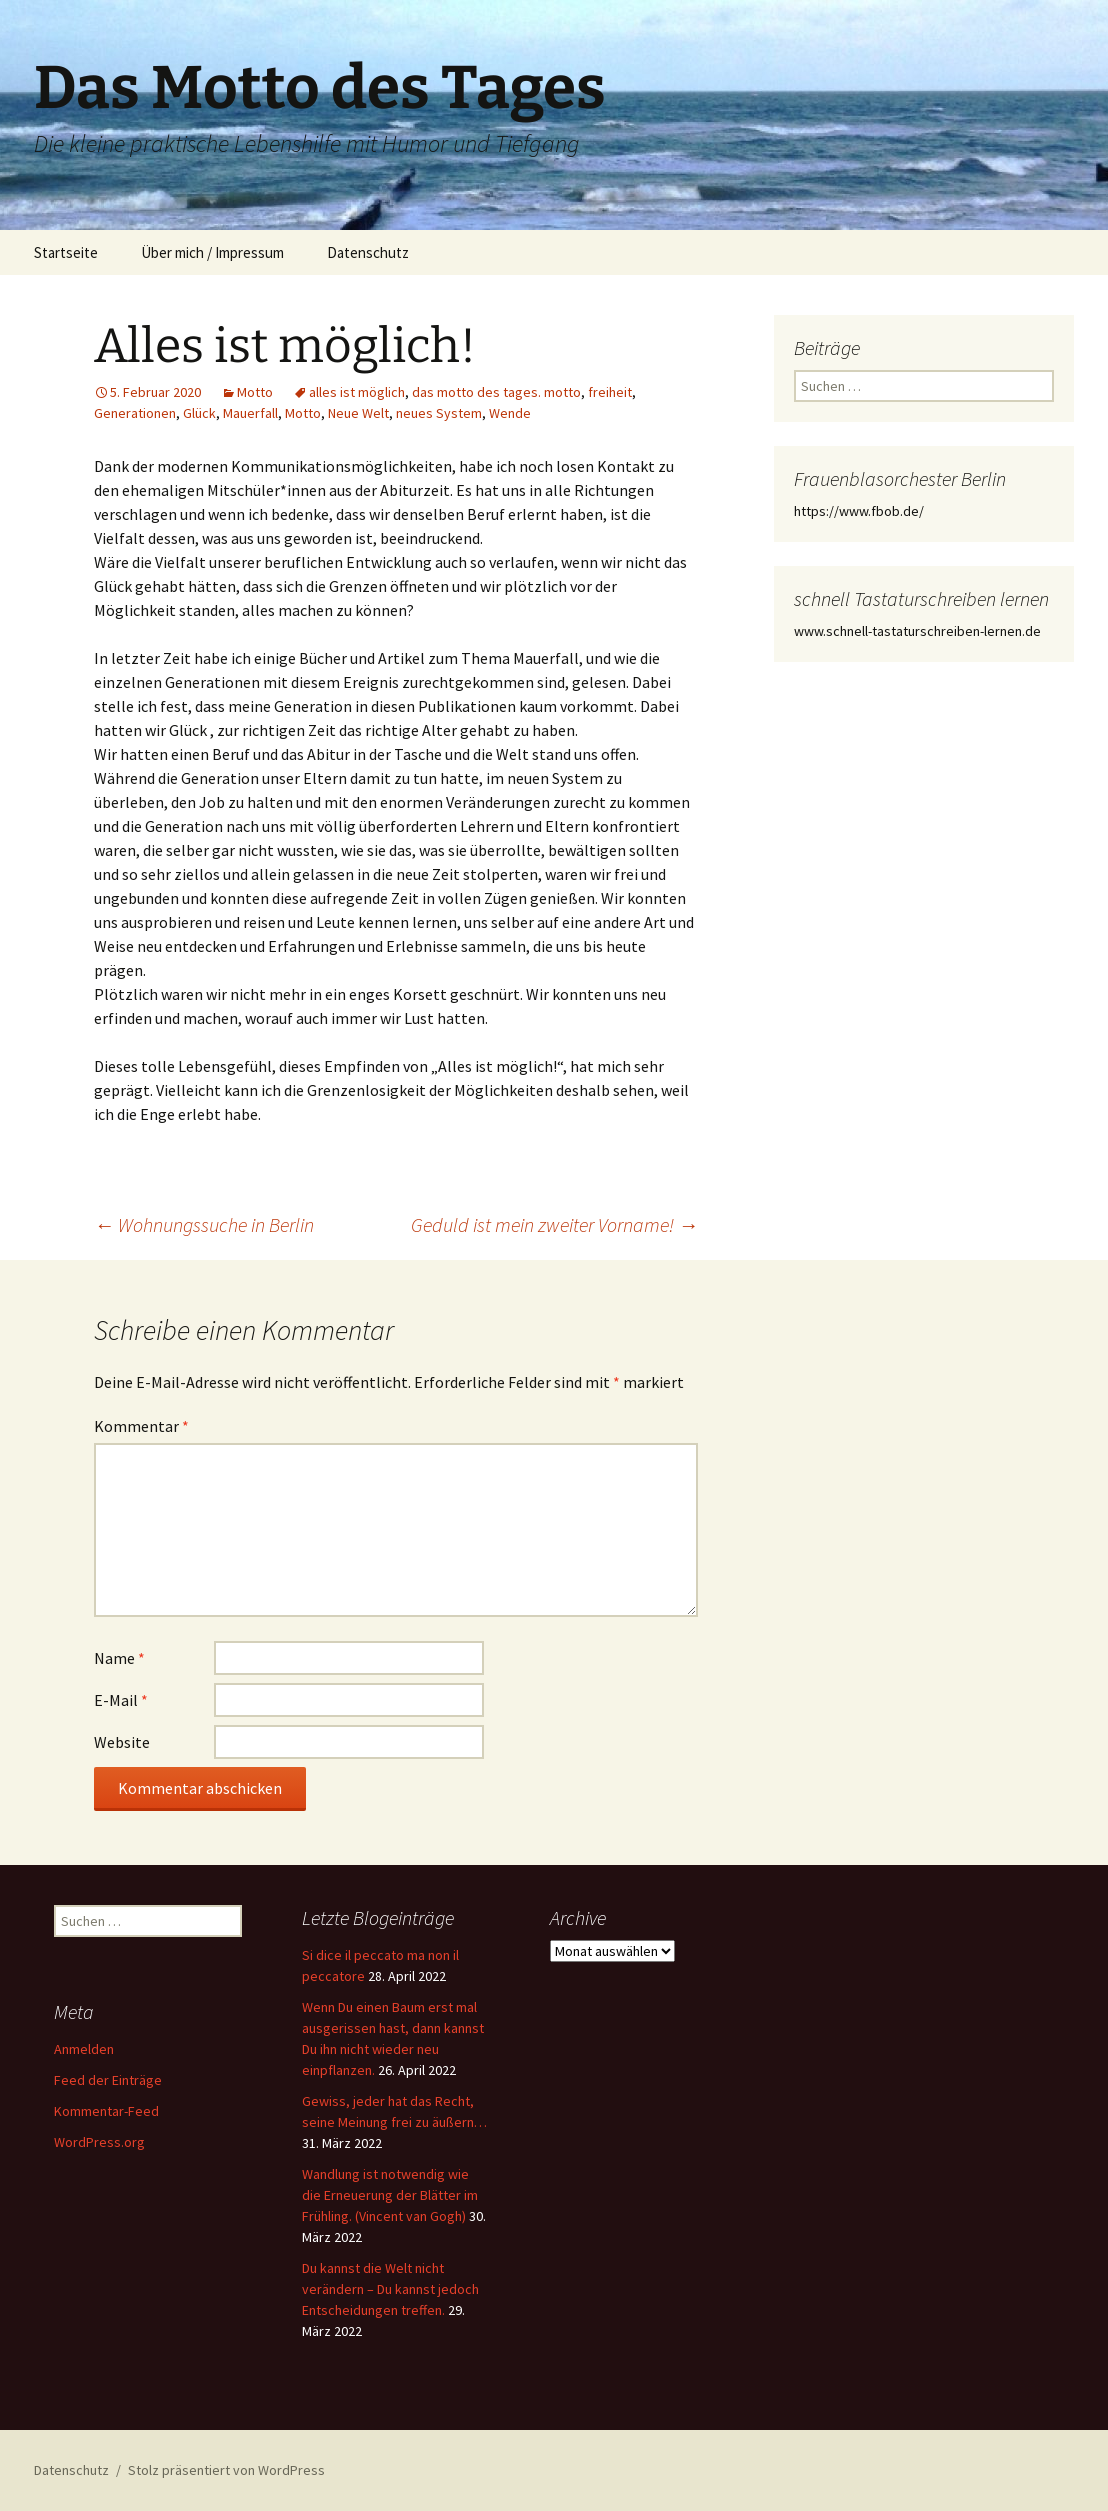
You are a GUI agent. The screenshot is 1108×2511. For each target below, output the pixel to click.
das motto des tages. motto (496, 392)
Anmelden (84, 2049)
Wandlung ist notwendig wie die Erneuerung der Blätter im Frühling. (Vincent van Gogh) (390, 2195)
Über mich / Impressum (212, 252)
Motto (255, 392)
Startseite (66, 252)
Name (119, 1658)
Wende (510, 413)
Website (122, 1742)
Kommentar (141, 1426)
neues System (439, 413)
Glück (199, 413)
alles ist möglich (357, 392)
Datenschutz (368, 252)
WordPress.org (99, 2142)
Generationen (135, 413)
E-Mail (121, 1700)
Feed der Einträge (108, 2080)
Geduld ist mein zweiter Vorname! (554, 1224)
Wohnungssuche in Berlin (204, 1224)
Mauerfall (250, 413)
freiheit (610, 392)
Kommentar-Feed (106, 2111)
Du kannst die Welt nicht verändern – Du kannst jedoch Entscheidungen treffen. (390, 2289)
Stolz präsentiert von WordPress (226, 2470)
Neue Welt (358, 413)
